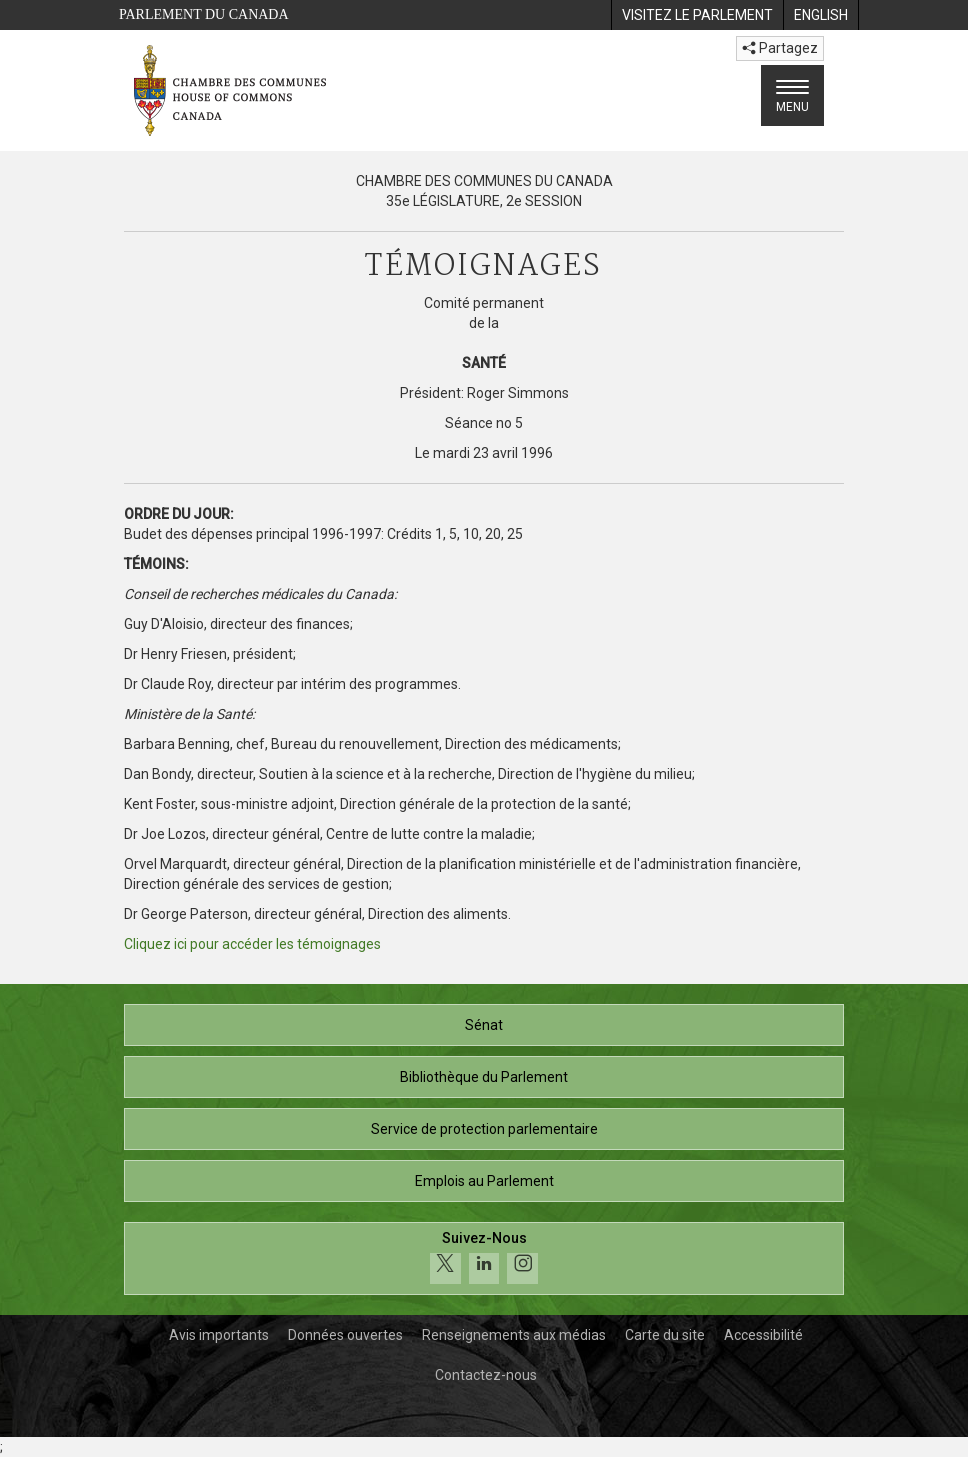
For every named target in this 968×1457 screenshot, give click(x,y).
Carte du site (665, 1335)
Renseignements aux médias (514, 1335)
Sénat (484, 1025)
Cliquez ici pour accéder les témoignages (252, 944)
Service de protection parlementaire (484, 1129)
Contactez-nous (486, 1375)
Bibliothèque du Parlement (484, 1077)
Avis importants (219, 1335)
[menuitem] (697, 15)
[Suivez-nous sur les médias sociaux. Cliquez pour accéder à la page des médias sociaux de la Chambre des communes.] (484, 1258)
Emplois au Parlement (484, 1181)
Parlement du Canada (204, 14)
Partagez (780, 48)
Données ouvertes (345, 1335)
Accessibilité (763, 1335)
